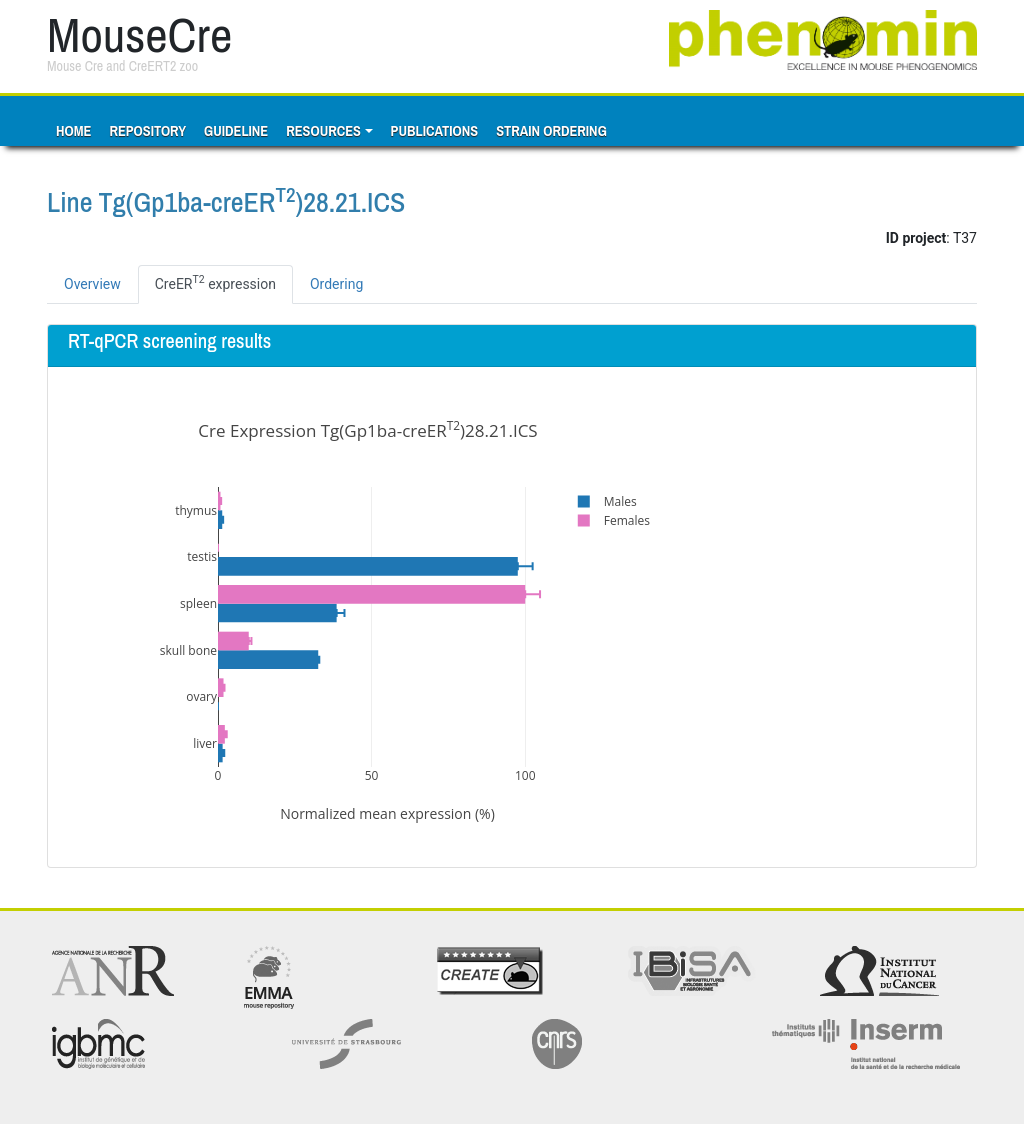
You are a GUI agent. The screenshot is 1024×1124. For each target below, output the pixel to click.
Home (73, 130)
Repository (147, 130)
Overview (92, 284)
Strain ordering (551, 130)
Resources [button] (323, 130)
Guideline (236, 130)
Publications (435, 130)
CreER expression (215, 282)
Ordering (336, 284)
